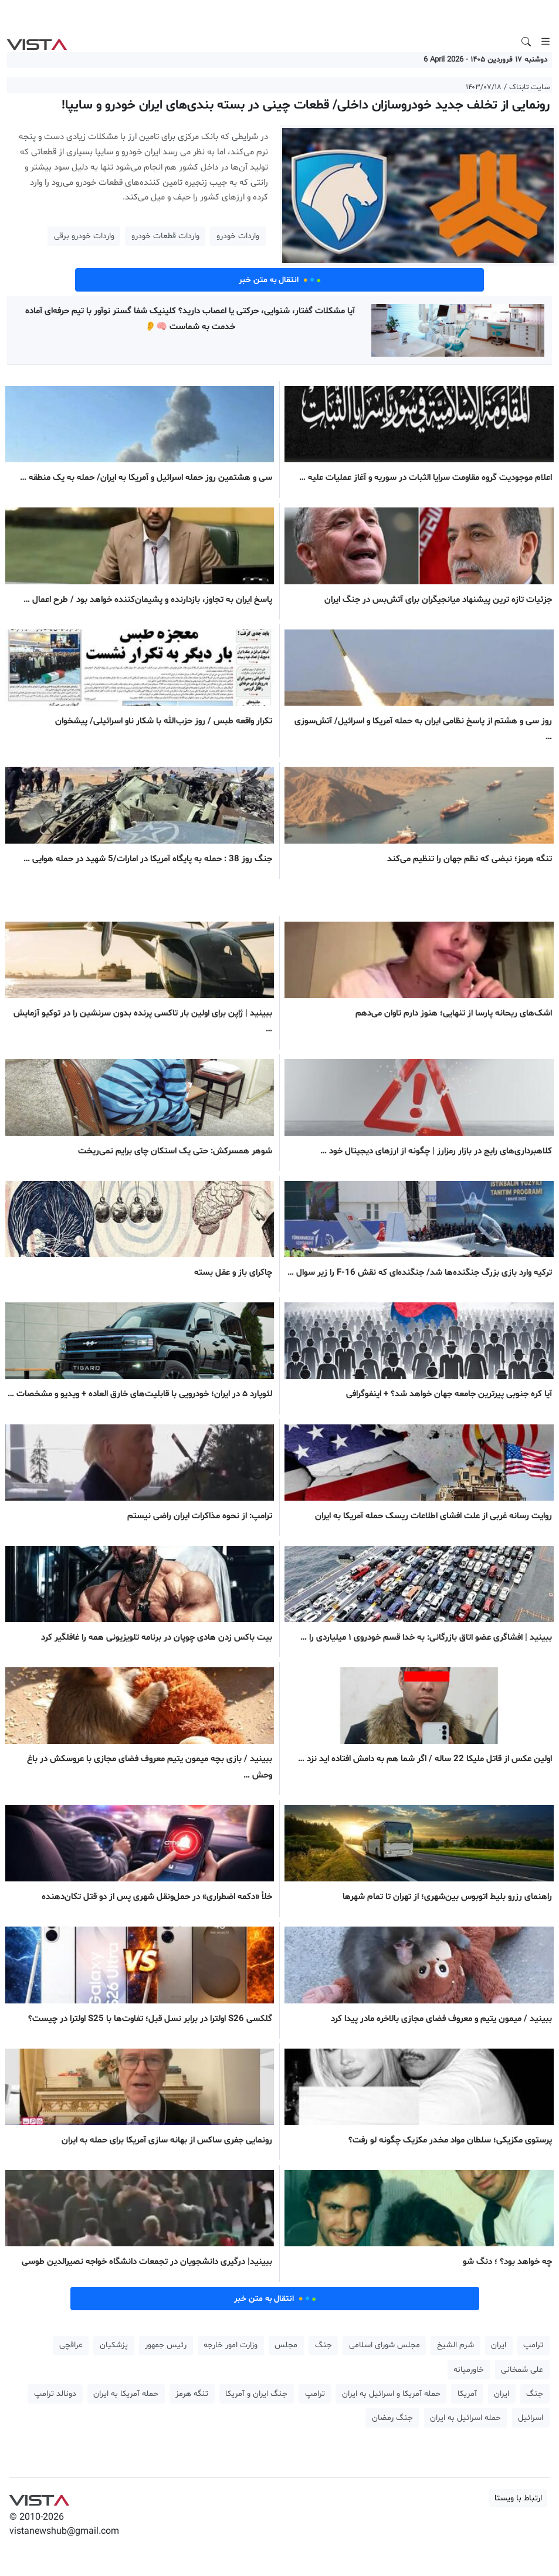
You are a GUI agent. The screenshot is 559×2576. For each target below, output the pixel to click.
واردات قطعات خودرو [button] (165, 236)
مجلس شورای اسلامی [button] (384, 2345)
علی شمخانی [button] (522, 2369)
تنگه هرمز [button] (191, 2393)
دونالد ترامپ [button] (55, 2393)
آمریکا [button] (467, 2393)
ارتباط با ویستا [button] (518, 2498)
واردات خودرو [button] (237, 236)
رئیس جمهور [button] (166, 2345)
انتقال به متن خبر (280, 280)
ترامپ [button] (533, 2345)
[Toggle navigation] (545, 41)
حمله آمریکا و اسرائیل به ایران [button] (391, 2393)
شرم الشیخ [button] (455, 2345)
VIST (36, 41)
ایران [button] (498, 2345)
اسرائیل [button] (530, 2417)
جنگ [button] (323, 2345)
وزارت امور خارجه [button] (231, 2345)
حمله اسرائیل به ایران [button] (465, 2417)
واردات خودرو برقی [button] (84, 236)
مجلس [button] (286, 2345)
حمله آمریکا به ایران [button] (125, 2393)
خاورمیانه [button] (468, 2369)
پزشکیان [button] (114, 2345)
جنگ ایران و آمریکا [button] (256, 2393)
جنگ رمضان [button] (392, 2417)
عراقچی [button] (71, 2345)
